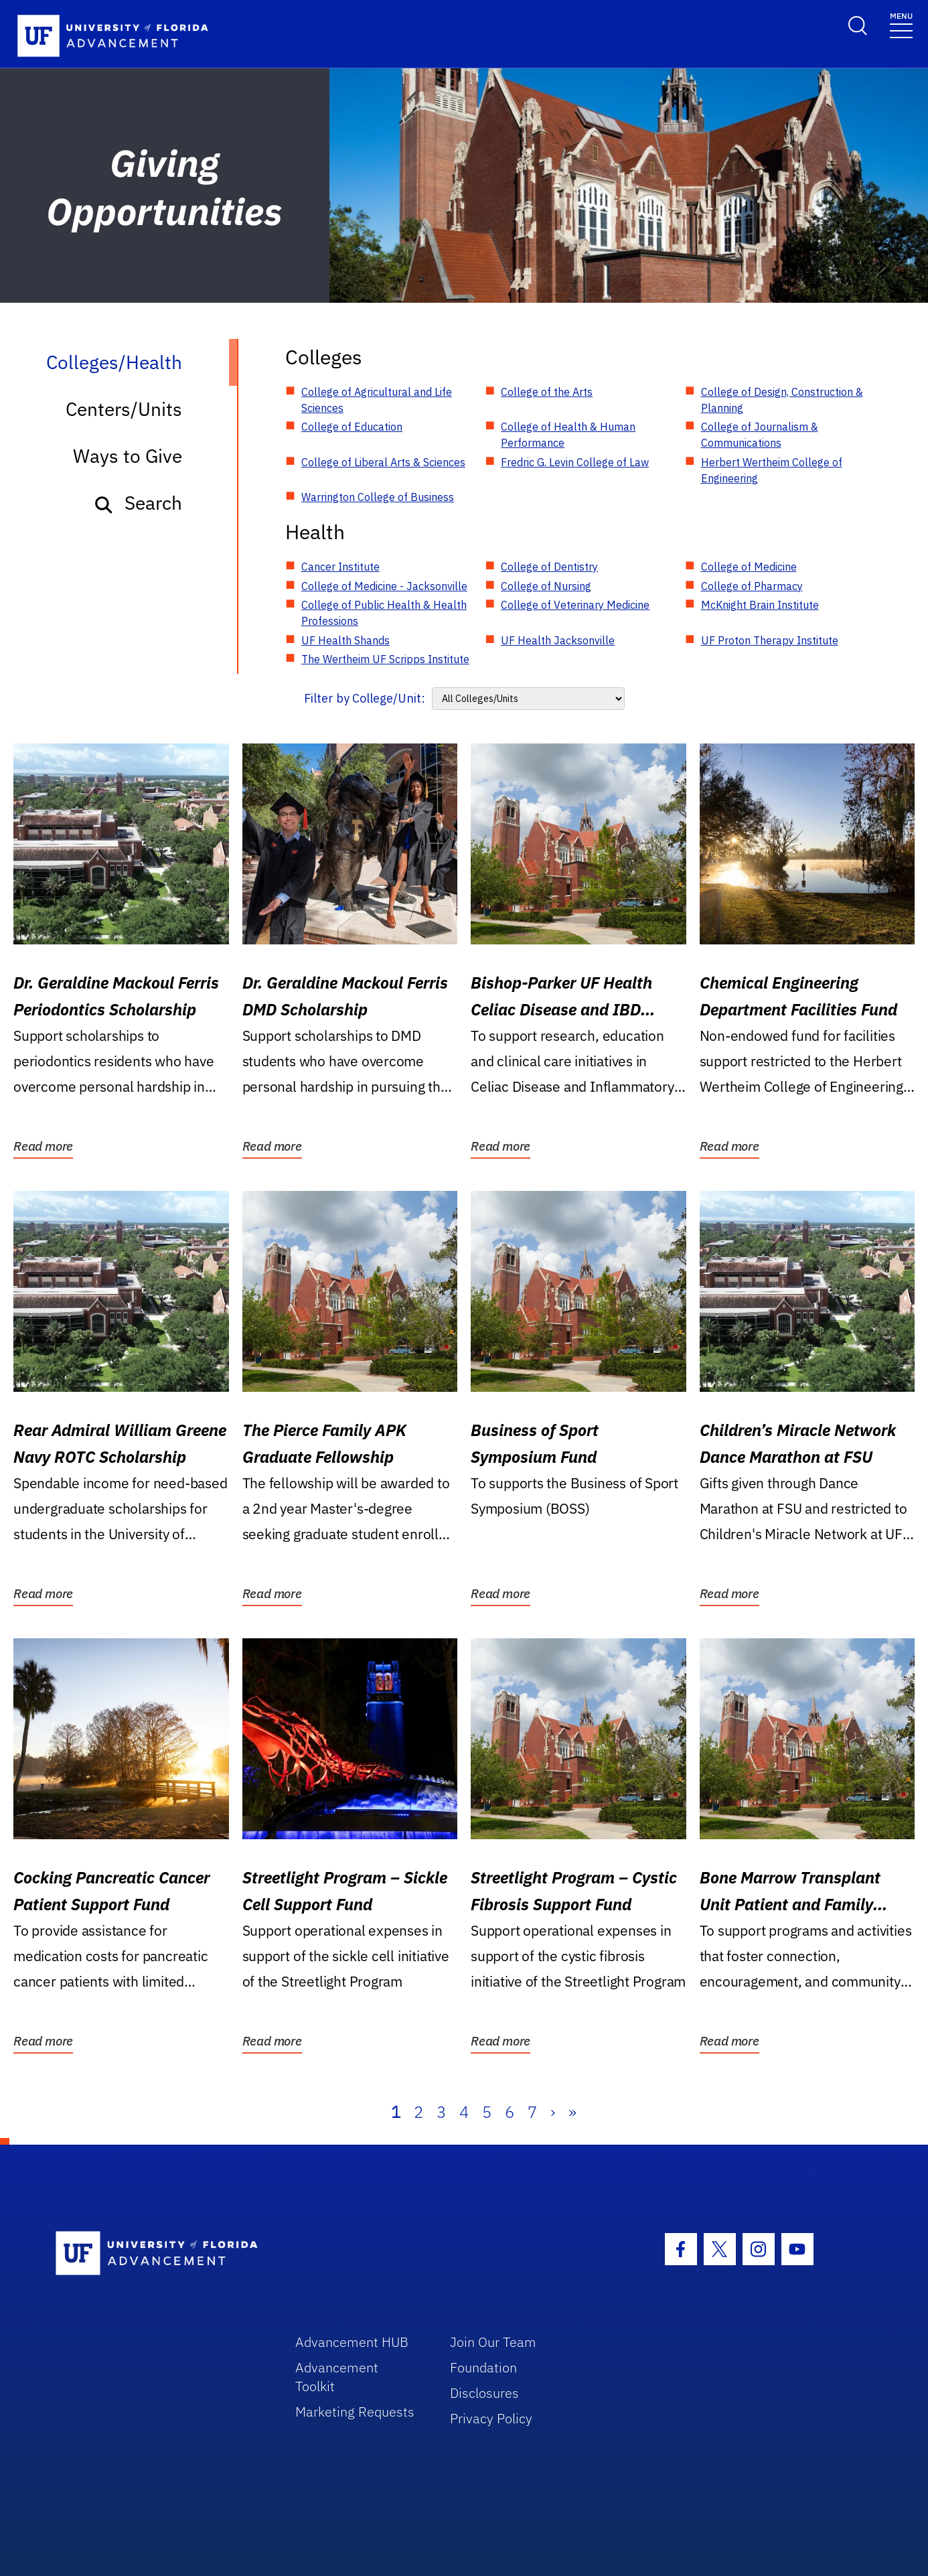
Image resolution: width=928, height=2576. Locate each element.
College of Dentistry (549, 566)
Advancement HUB (351, 2342)
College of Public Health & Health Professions (384, 613)
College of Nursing (546, 586)
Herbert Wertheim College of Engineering (771, 470)
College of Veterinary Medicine (575, 605)
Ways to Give (127, 455)
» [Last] (572, 2112)
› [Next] (552, 2112)
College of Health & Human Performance (568, 434)
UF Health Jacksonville (558, 640)
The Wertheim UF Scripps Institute (385, 659)
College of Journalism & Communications (759, 434)
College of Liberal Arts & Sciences (383, 462)
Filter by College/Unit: (364, 698)
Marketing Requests (354, 2412)
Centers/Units (124, 409)
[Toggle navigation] (901, 24)
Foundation (483, 2367)
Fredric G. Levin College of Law (575, 462)
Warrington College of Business (377, 497)
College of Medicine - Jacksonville (384, 586)
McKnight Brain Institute (760, 605)
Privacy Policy (491, 2418)
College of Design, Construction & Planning (782, 400)
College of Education (351, 426)
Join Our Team (493, 2342)
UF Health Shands (345, 640)
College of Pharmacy (752, 586)
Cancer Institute (340, 566)
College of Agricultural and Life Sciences (376, 400)
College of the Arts (547, 392)
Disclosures (484, 2393)
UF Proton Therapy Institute (769, 640)
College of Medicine (749, 566)
